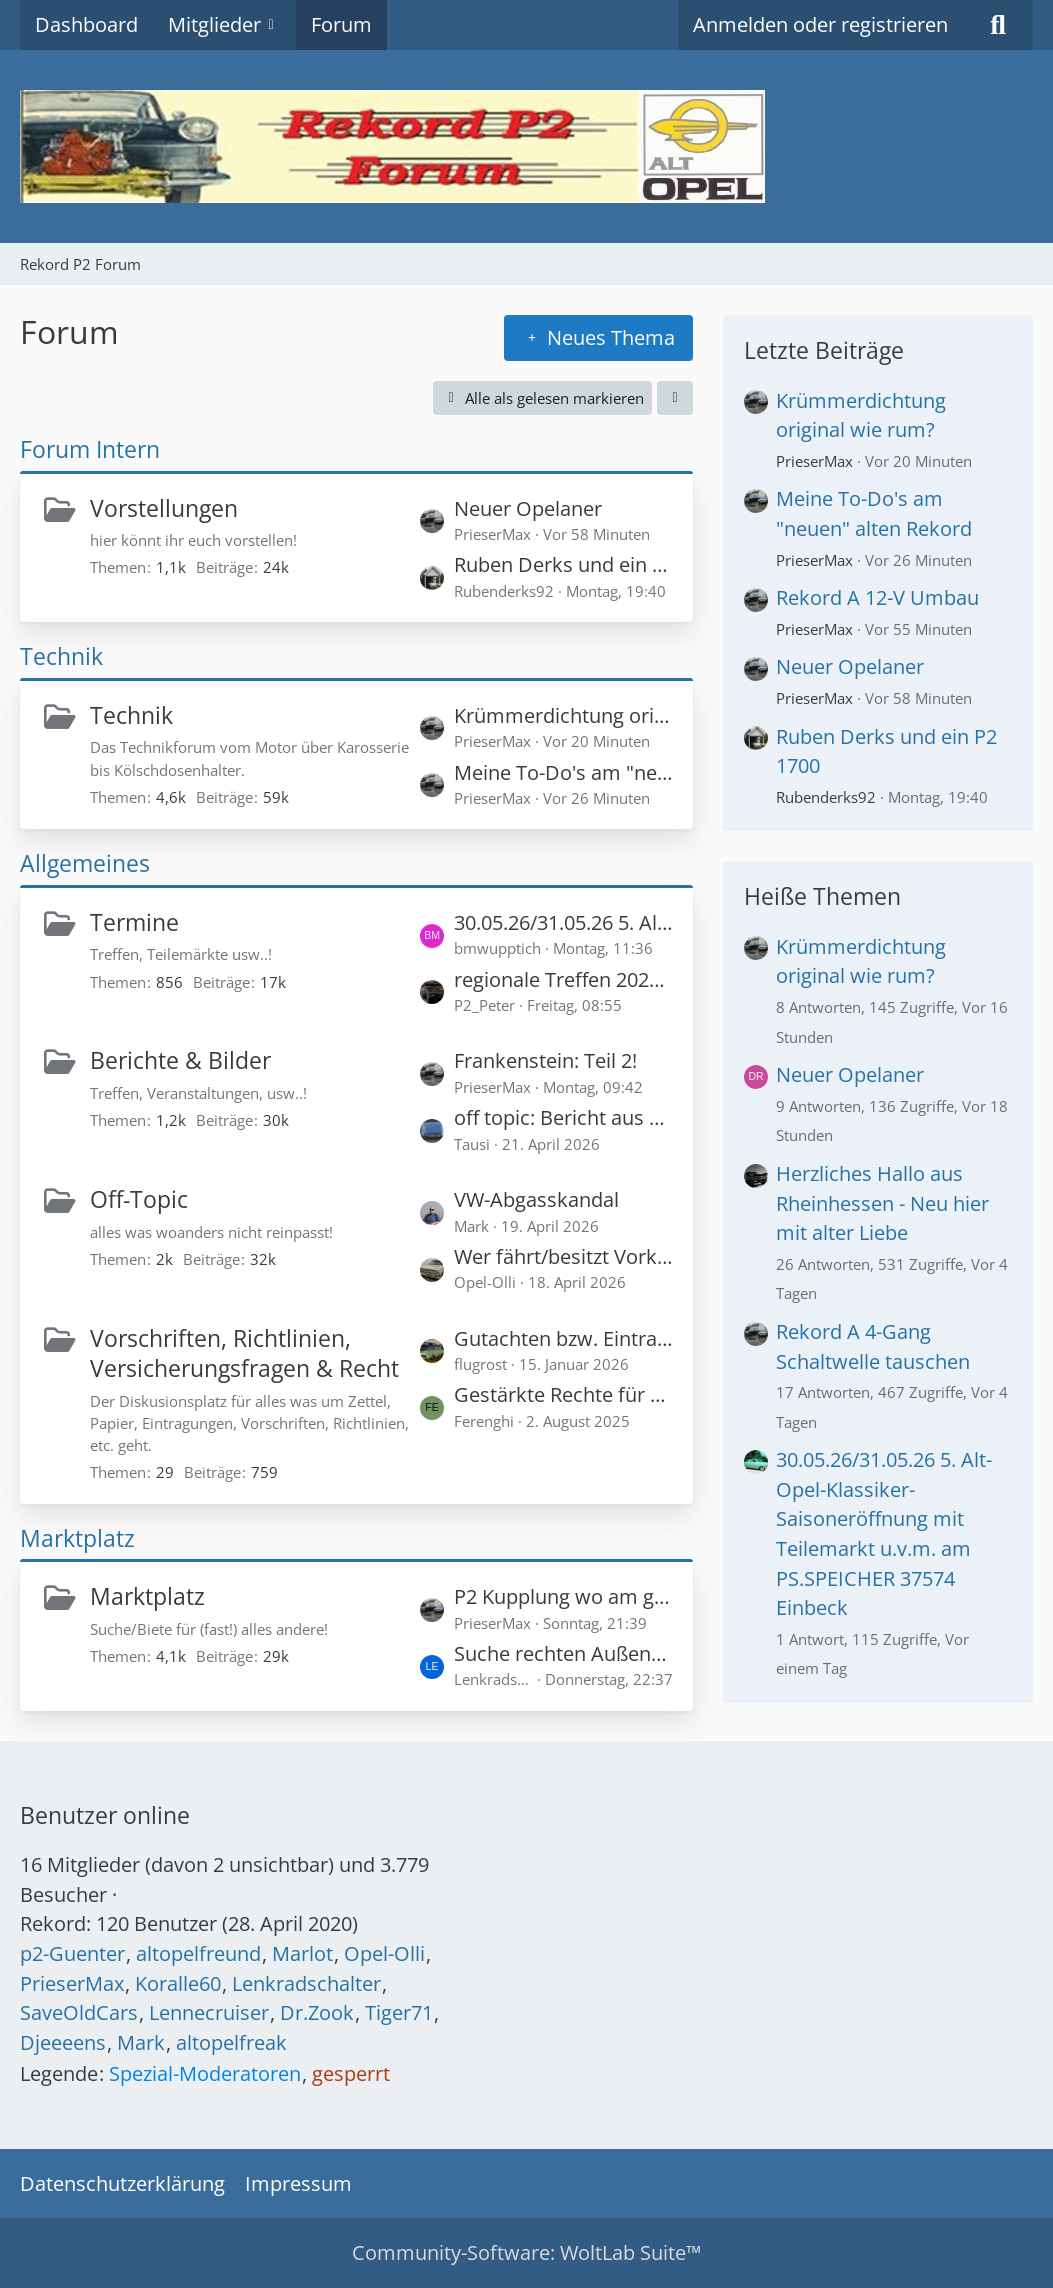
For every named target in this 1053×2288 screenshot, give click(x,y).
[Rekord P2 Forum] (526, 146)
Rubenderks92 (826, 797)
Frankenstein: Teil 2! (545, 1060)
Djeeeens (63, 2042)
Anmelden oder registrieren (820, 24)
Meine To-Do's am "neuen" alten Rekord (563, 772)
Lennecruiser (209, 2012)
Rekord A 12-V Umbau (877, 597)
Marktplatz (77, 1538)
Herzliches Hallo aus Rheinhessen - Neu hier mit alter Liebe (882, 1203)
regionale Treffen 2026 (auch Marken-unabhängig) (563, 979)
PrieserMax (814, 461)
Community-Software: (526, 2252)
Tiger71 (399, 2012)
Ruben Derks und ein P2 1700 (563, 564)
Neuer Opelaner (528, 508)
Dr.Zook (317, 2012)
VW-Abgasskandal (536, 1199)
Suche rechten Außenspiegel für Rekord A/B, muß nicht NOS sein (563, 1653)
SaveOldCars (79, 2012)
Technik (61, 656)
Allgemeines (85, 863)
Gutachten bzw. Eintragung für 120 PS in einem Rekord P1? (563, 1338)
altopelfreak (231, 2042)
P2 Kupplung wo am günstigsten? (563, 1596)
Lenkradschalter (306, 1983)
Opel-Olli (384, 1953)
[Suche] (998, 25)
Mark (141, 2042)
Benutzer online (105, 1815)
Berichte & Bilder (180, 1060)
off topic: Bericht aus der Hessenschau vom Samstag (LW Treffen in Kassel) (563, 1117)
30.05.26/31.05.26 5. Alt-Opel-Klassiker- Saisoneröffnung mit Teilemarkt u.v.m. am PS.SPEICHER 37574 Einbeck (563, 922)
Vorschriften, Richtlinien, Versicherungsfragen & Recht (244, 1353)
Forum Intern (90, 449)
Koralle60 (178, 1983)
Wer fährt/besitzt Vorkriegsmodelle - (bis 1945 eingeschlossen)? (563, 1256)
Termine (134, 922)
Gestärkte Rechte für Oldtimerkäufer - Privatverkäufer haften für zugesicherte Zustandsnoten (563, 1394)
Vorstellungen (164, 508)
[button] (675, 398)
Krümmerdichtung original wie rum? (563, 715)
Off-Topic (139, 1199)
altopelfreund (198, 1953)
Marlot (302, 1953)
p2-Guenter (72, 1953)
